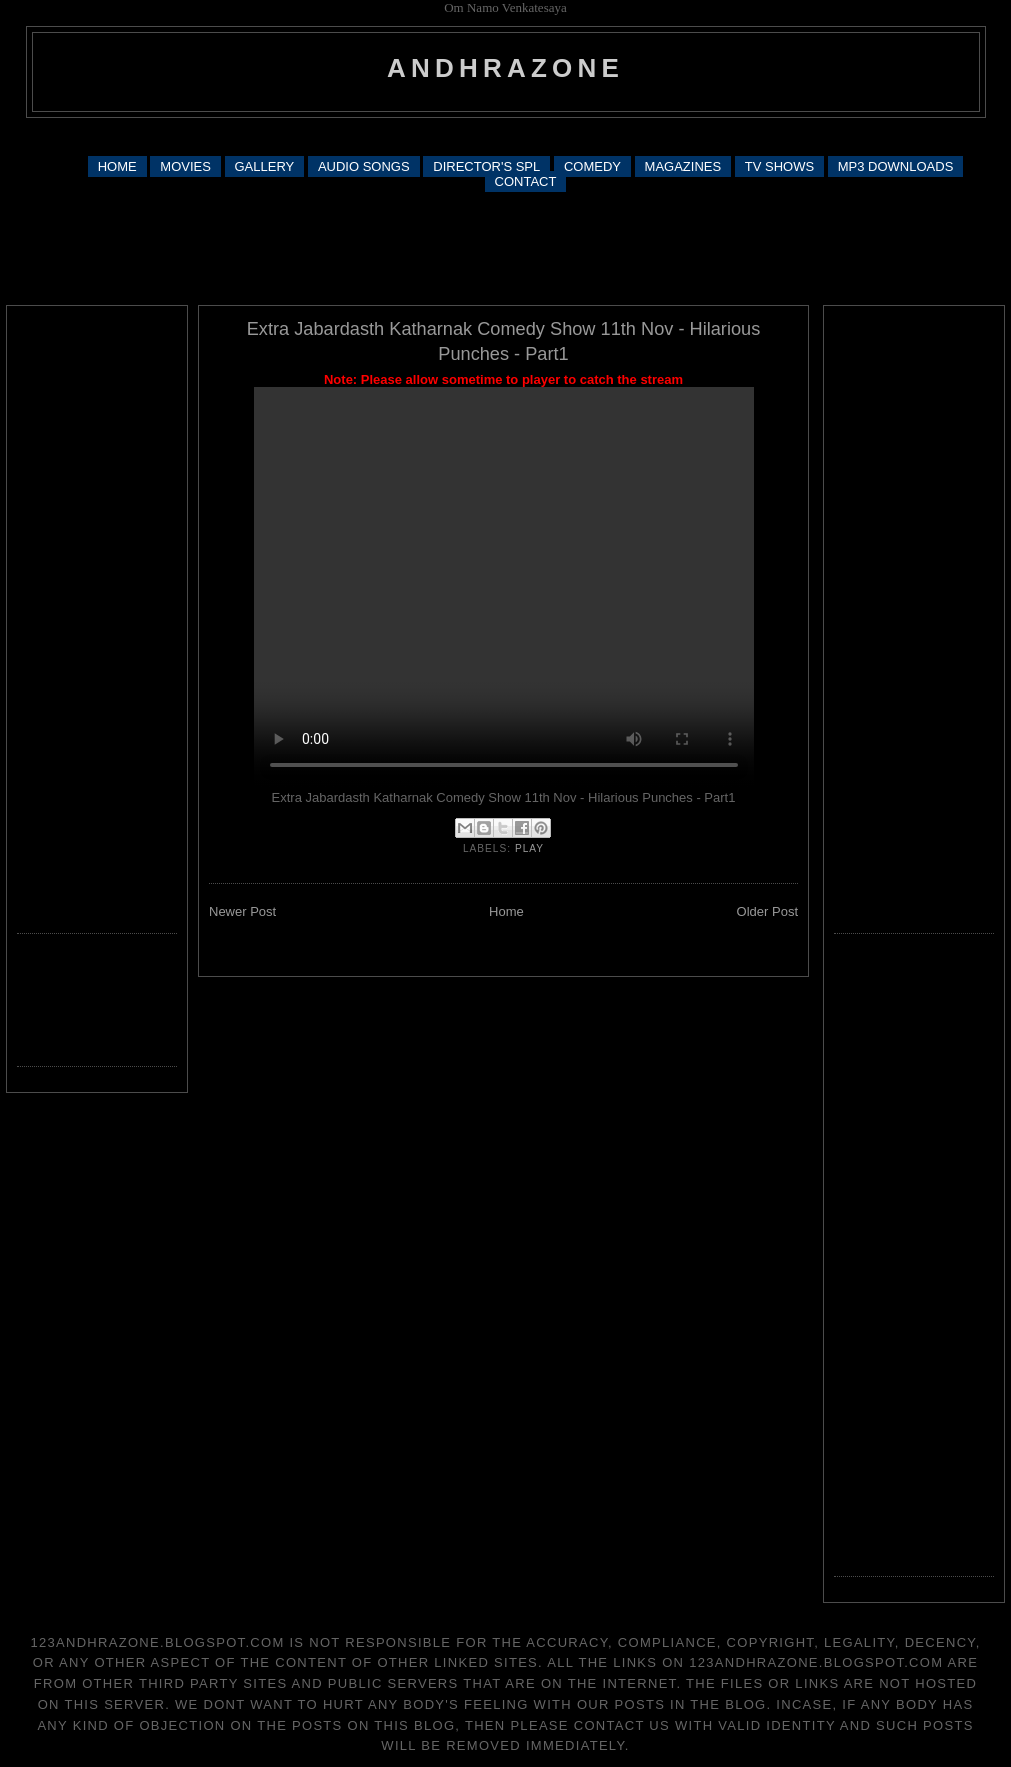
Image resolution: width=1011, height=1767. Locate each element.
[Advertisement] (506, 135)
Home (506, 911)
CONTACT (526, 181)
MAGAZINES (683, 166)
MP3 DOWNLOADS (896, 166)
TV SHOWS (779, 166)
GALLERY (265, 166)
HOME (117, 166)
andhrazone (505, 68)
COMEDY (592, 166)
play (529, 848)
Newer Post (242, 911)
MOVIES (185, 166)
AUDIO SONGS (364, 166)
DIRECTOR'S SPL (486, 166)
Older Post (767, 911)
